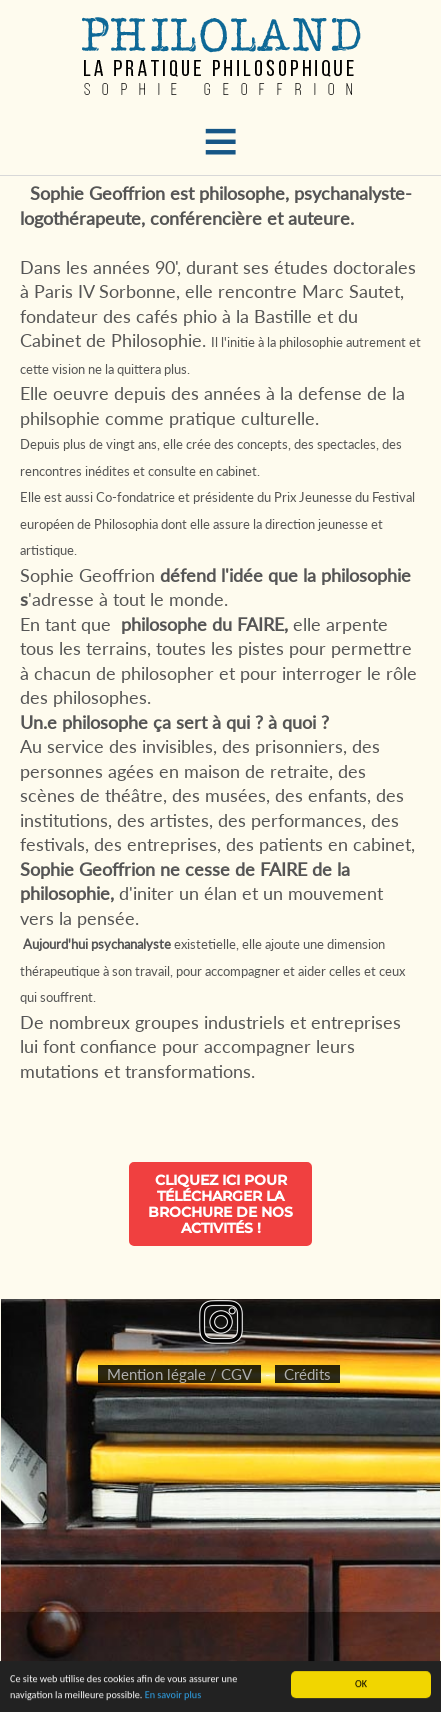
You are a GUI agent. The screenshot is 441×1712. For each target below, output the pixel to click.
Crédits (307, 1374)
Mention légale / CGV (179, 1374)
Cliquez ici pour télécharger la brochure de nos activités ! (220, 1204)
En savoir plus (173, 1695)
